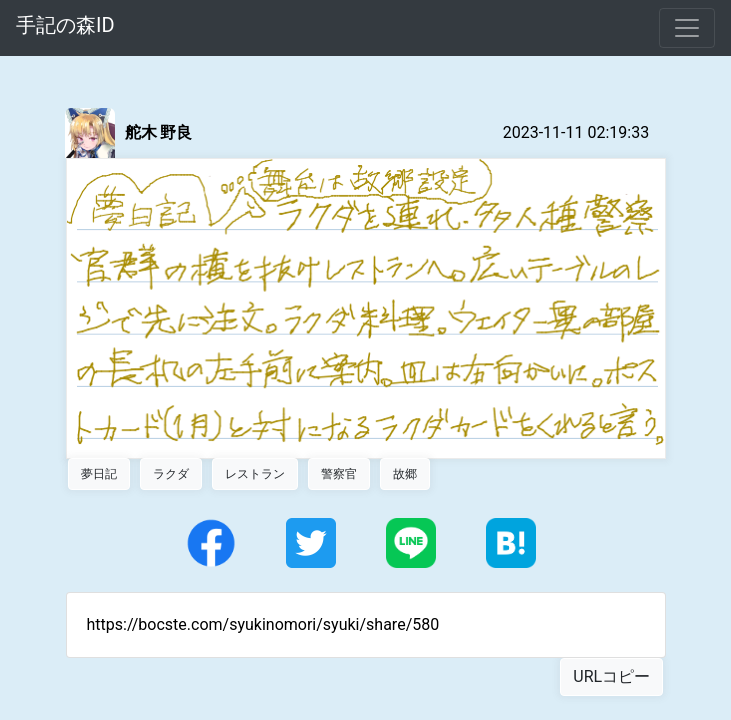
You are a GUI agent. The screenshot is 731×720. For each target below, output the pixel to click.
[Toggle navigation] (687, 28)
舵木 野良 (159, 132)
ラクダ (171, 474)
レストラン (255, 474)
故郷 (405, 474)
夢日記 (99, 474)
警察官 (339, 474)
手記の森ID (65, 25)
